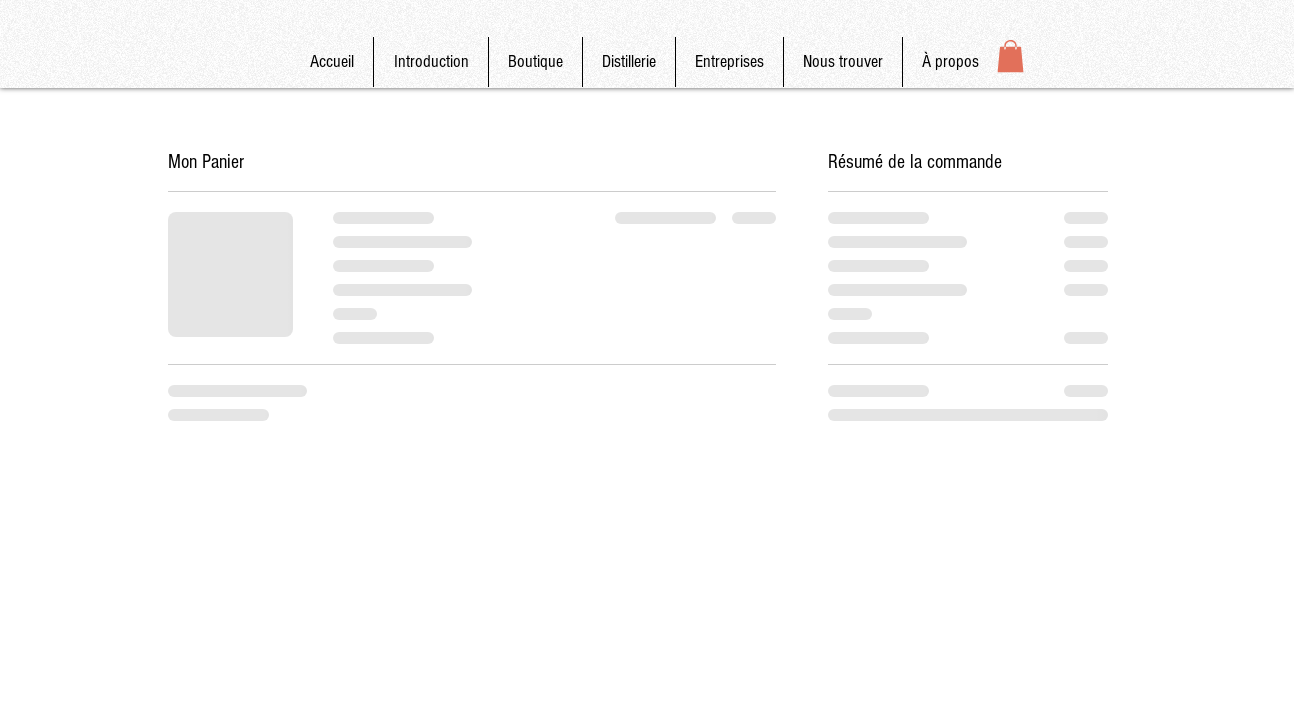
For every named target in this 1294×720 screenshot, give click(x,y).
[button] (1010, 56)
